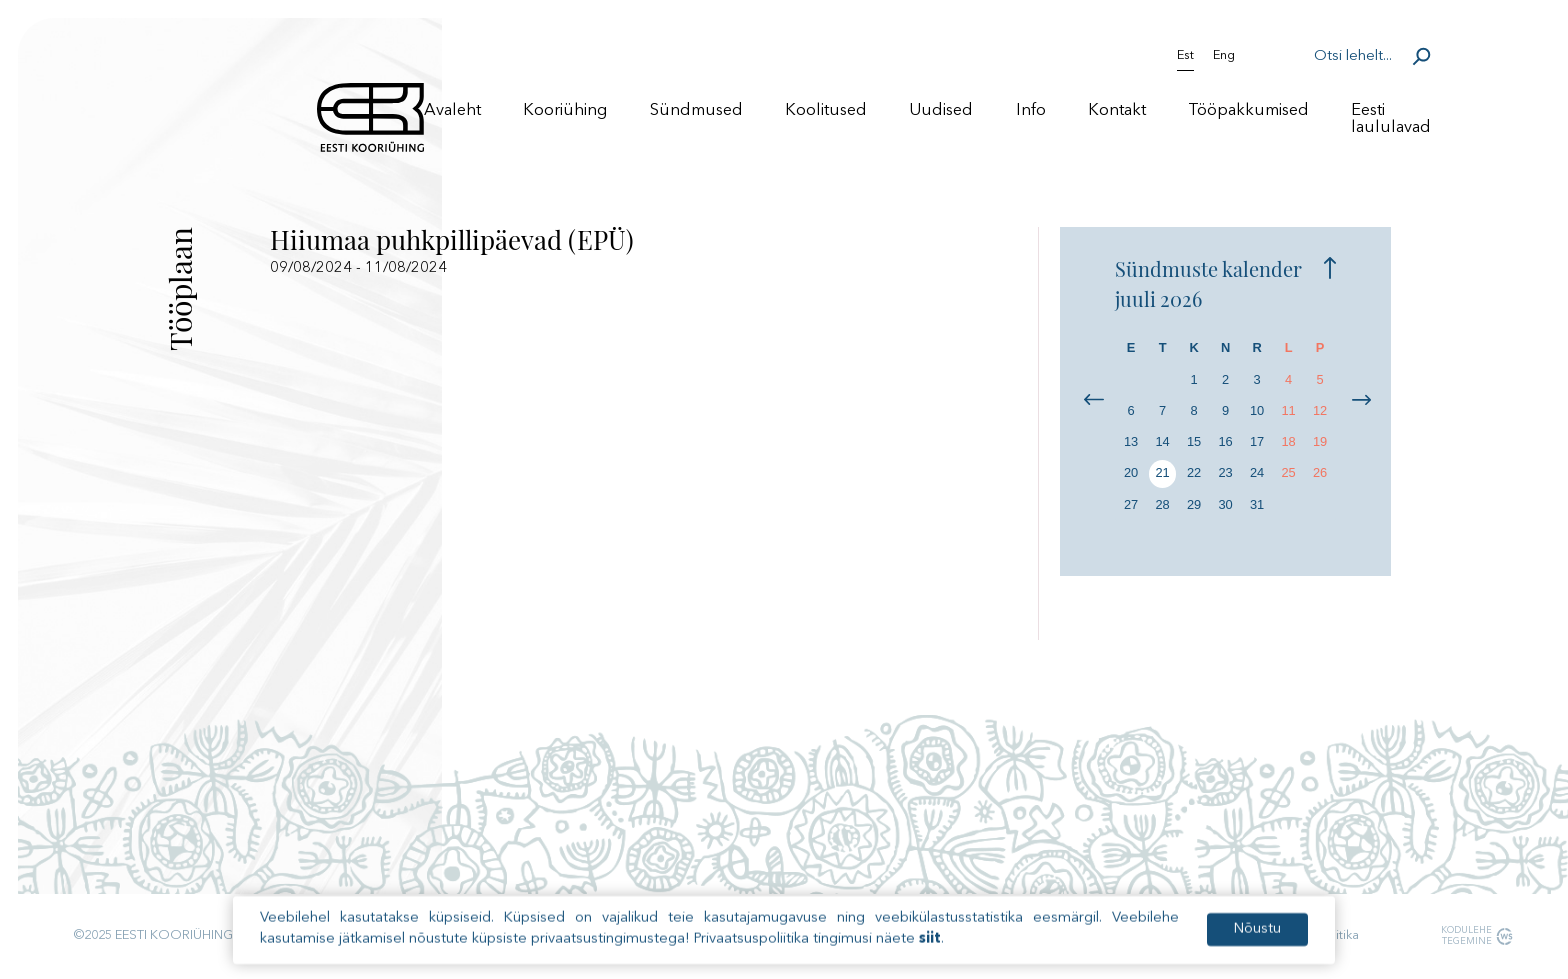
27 (1131, 504)
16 (1225, 441)
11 (1288, 410)
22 (1194, 472)
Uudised (941, 110)
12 (1320, 410)
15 (1194, 441)
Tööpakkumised (1248, 110)
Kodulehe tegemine (1464, 936)
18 (1288, 441)
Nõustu (1257, 942)
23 (1225, 472)
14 (1162, 441)
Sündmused (696, 110)
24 (1257, 472)
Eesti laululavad (1391, 119)
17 (1257, 441)
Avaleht (452, 110)
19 (1320, 441)
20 (1131, 472)
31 (1257, 504)
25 (1288, 472)
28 (1162, 504)
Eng (1224, 56)
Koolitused (826, 110)
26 (1320, 472)
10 (1257, 410)
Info (1031, 110)
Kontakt (1117, 110)
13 (1131, 441)
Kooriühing (565, 110)
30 (1225, 504)
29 (1194, 504)
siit (930, 952)
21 (1162, 472)
